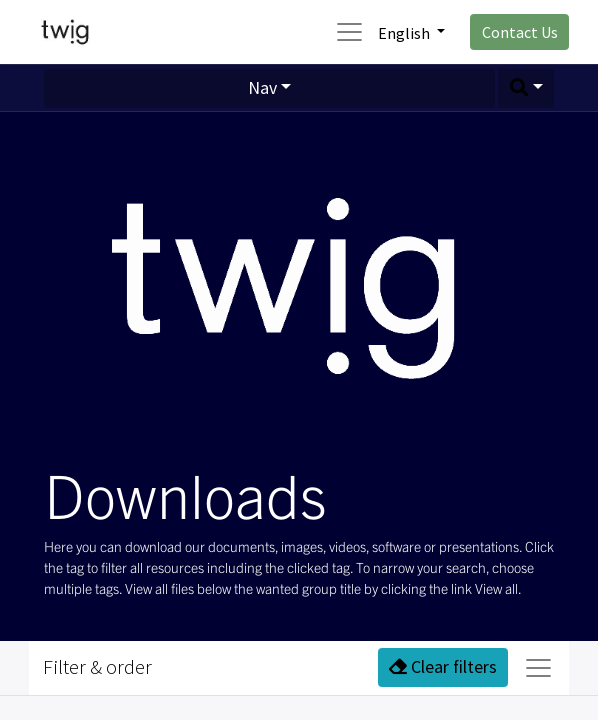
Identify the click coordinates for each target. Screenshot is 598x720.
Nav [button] (262, 87)
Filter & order (97, 667)
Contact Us (520, 32)
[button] (526, 88)
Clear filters (443, 666)
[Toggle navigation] (538, 668)
